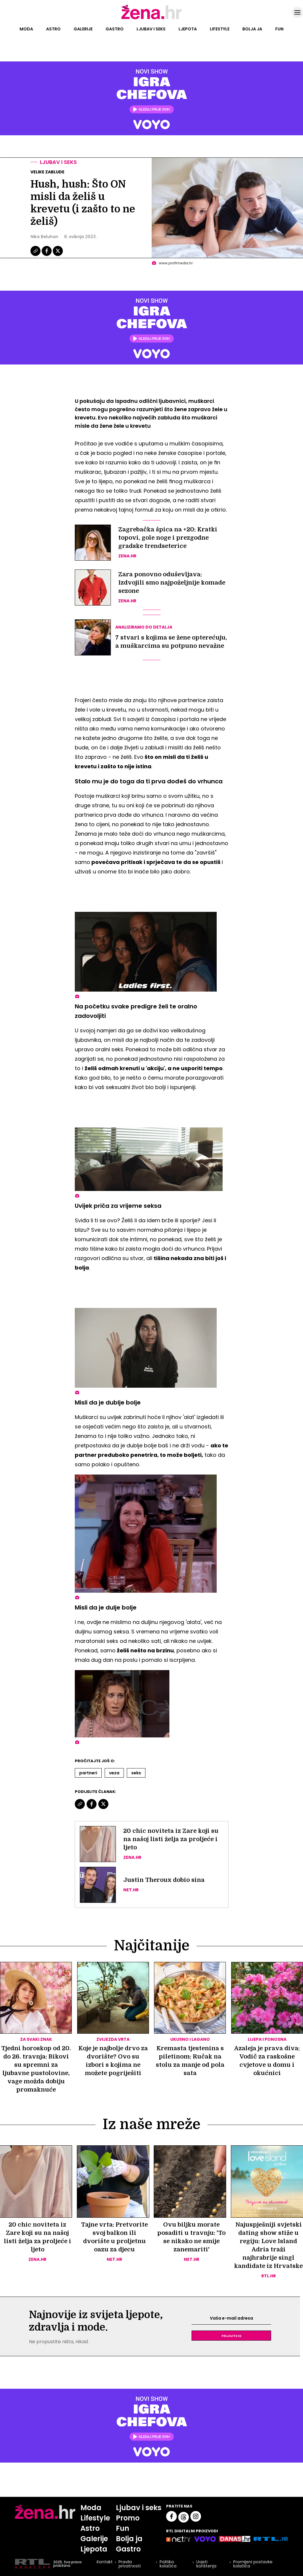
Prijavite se (231, 2336)
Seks (136, 1773)
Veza (114, 1773)
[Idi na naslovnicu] (151, 19)
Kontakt (105, 2562)
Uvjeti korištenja (206, 2564)
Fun (279, 29)
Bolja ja (252, 29)
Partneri (88, 1773)
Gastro (115, 29)
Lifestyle (219, 29)
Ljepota (188, 29)
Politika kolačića (168, 2564)
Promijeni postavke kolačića (253, 2564)
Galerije (83, 29)
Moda (26, 29)
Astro (53, 29)
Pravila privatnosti (130, 2564)
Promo (128, 2518)
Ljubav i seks (151, 29)
